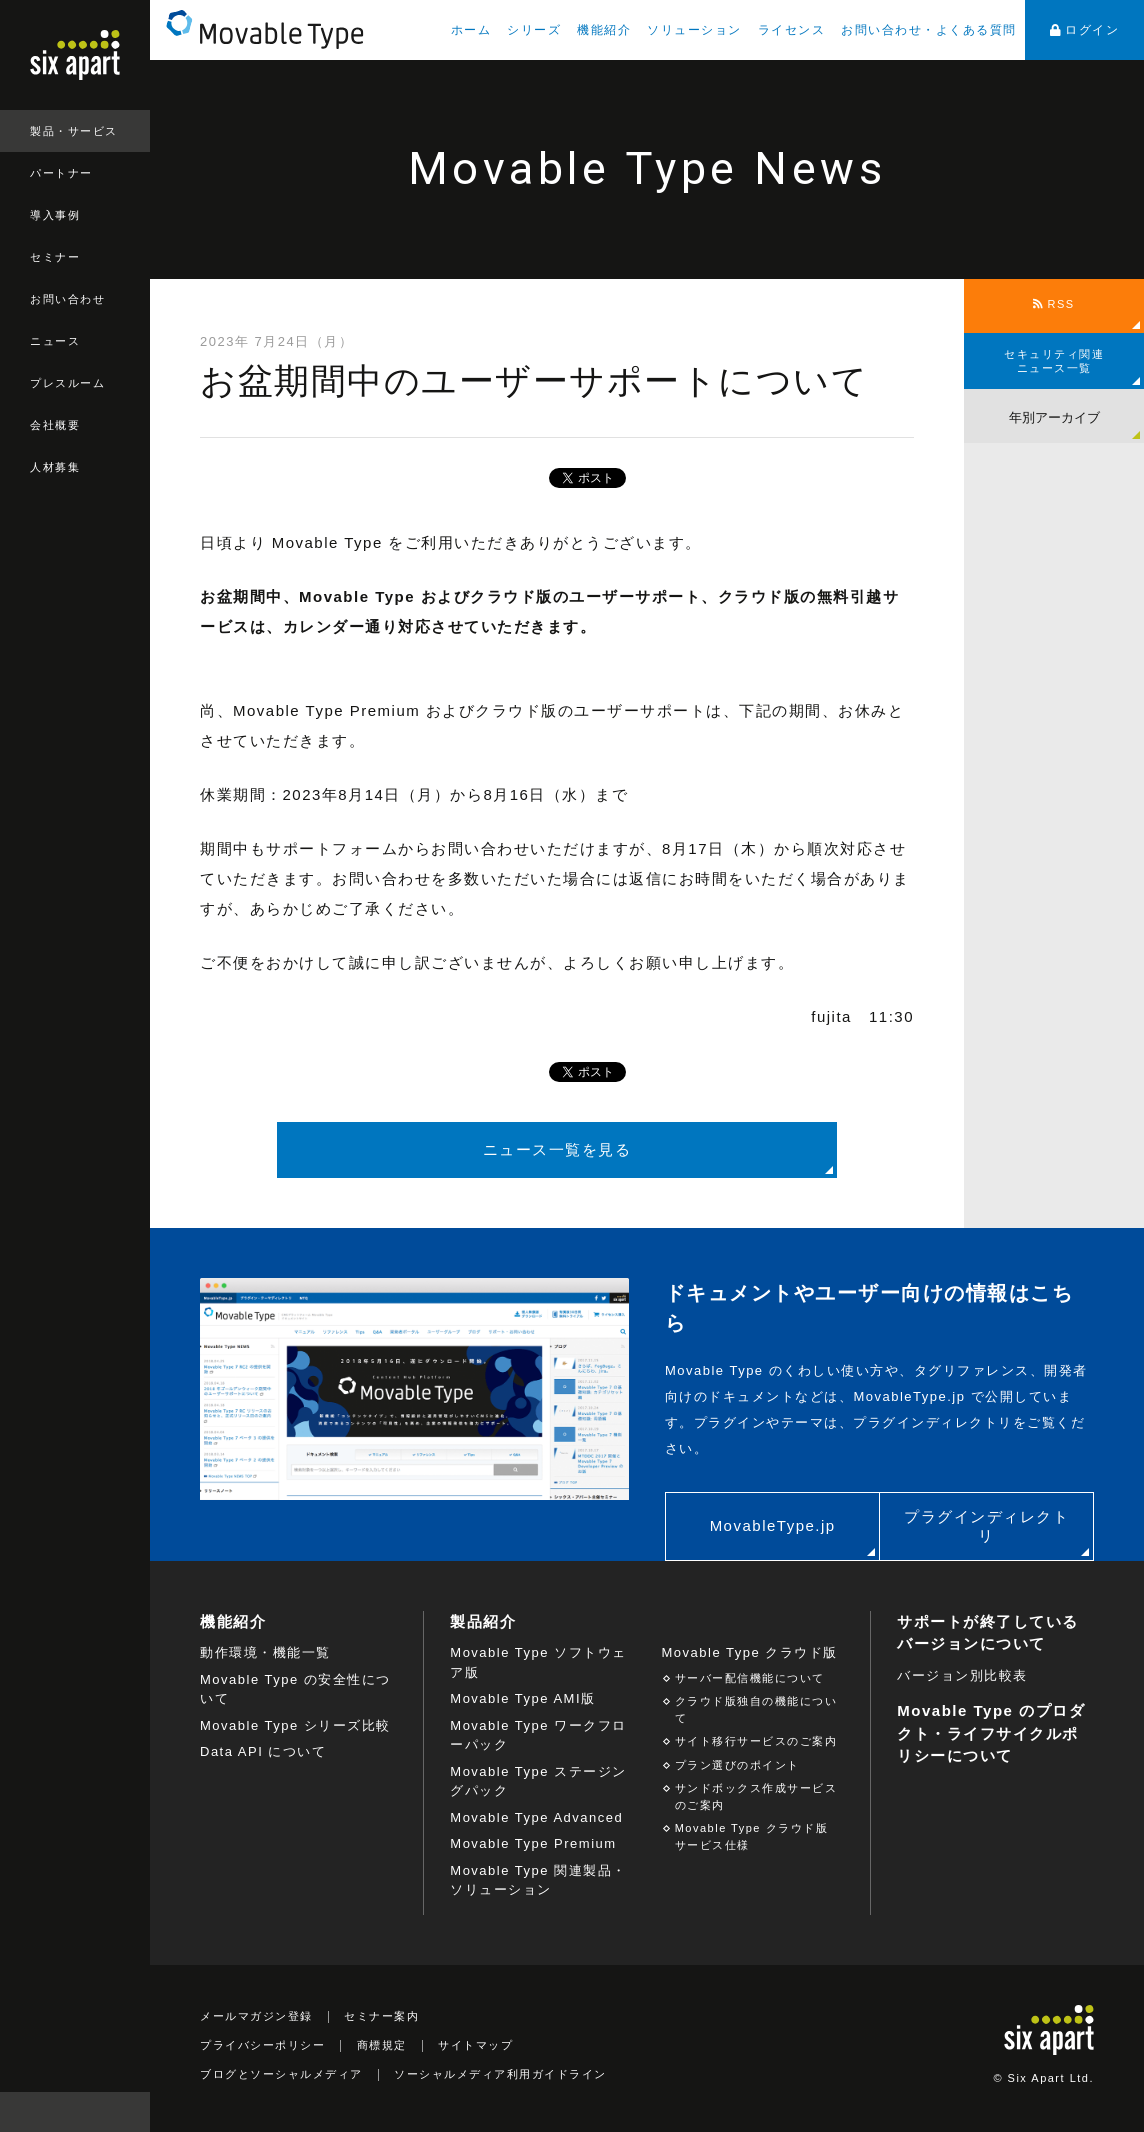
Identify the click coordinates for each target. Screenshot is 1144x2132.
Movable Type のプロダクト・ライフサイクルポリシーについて (991, 1733)
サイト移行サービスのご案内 (756, 1741)
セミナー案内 (381, 2016)
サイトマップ (475, 2045)
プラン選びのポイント (737, 1765)
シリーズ (534, 30)
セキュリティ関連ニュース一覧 (1054, 361)
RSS (1053, 304)
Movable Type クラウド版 (750, 1652)
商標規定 (382, 2045)
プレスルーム (67, 383)
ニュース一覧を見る (557, 1149)
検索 (130, 2112)
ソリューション (694, 30)
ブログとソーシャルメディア (281, 2074)
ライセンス (792, 30)
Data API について (263, 1751)
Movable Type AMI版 (522, 1698)
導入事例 (55, 215)
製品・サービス (74, 131)
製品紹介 (483, 1621)
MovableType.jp (773, 1525)
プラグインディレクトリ (986, 1526)
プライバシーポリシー (262, 2045)
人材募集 (55, 467)
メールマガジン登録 (256, 2016)
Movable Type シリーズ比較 (295, 1725)
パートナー (61, 173)
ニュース (55, 341)
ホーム (471, 30)
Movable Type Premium (533, 1843)
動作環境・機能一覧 (265, 1652)
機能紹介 (604, 30)
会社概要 (55, 425)
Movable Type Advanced (536, 1817)
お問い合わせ (67, 299)
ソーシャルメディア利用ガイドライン (500, 2074)
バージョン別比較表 (962, 1675)
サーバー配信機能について (750, 1678)
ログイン (1085, 30)
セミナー (55, 257)
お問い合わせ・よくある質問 (929, 30)
